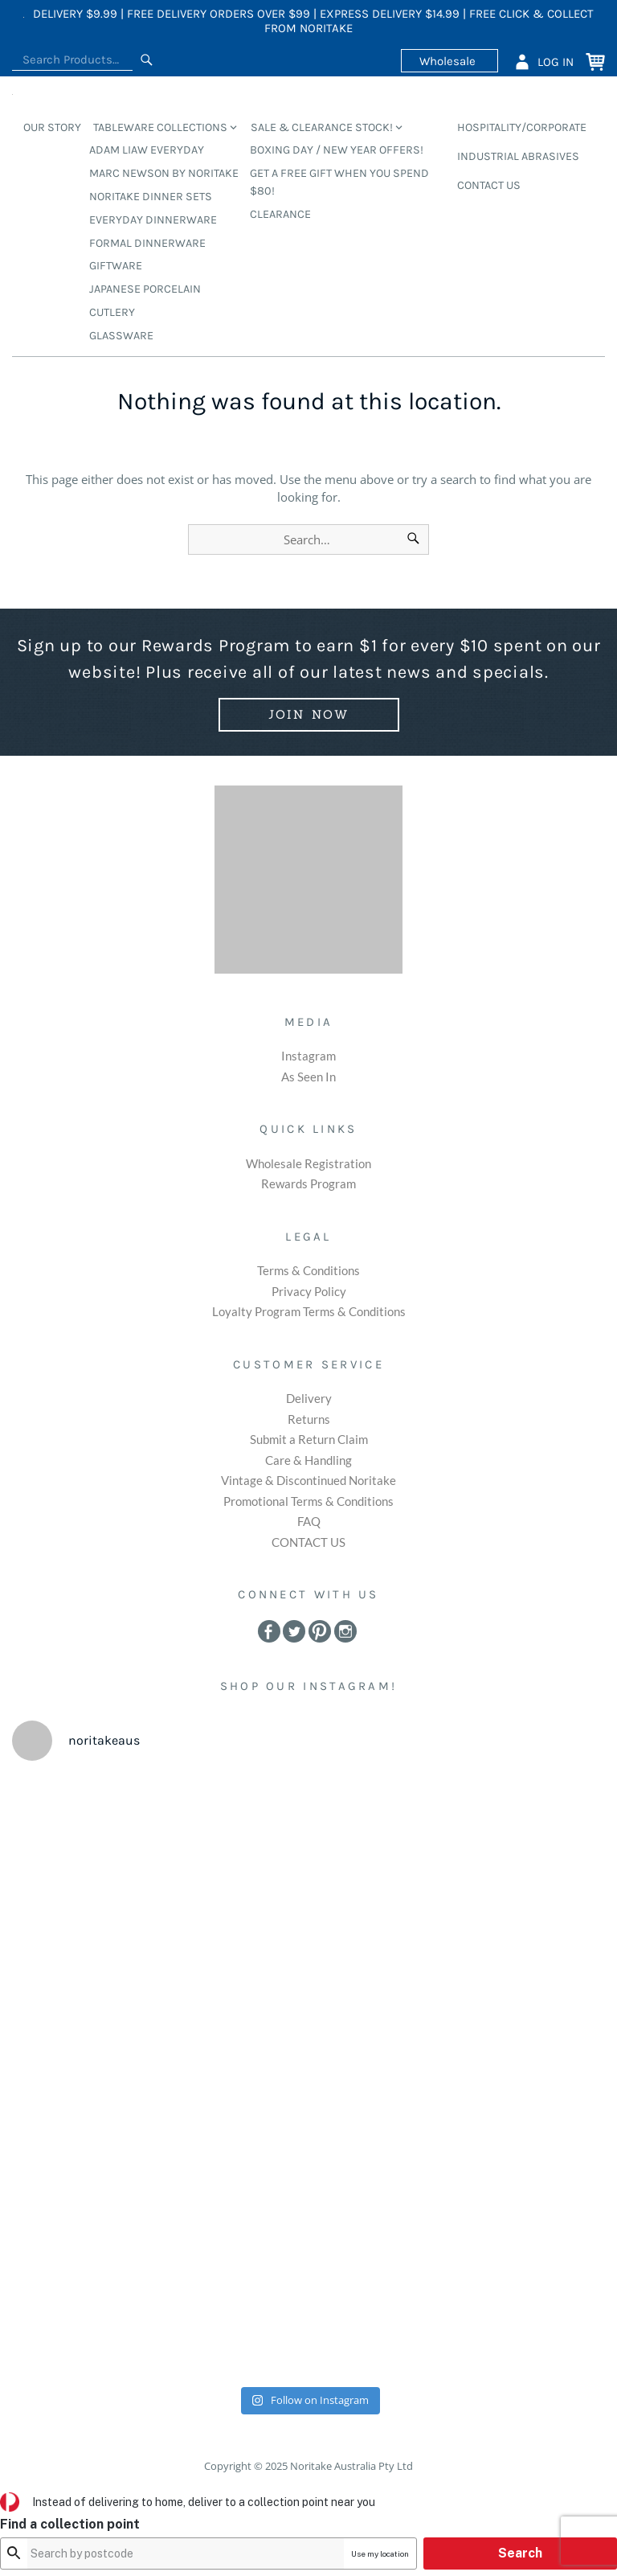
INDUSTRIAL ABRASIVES (518, 156)
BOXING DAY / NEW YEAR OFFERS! (336, 150)
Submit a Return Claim (309, 1439)
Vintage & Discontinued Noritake (308, 1480)
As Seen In (308, 1076)
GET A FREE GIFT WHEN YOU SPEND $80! (339, 182)
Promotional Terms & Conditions (308, 1501)
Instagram (308, 1055)
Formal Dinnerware (147, 243)
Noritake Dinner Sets (150, 196)
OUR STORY (52, 127)
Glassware (121, 336)
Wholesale (449, 60)
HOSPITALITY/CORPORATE (521, 127)
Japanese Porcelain (145, 289)
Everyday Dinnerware (153, 220)
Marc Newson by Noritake (164, 173)
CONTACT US (489, 185)
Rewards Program (308, 1183)
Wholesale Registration (308, 1163)
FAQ (309, 1521)
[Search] (147, 60)
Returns (309, 1419)
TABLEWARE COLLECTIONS (160, 127)
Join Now (308, 714)
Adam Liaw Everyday (146, 150)
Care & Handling (308, 1460)
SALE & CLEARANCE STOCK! (322, 127)
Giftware (115, 266)
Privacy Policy (309, 1291)
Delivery (309, 1398)
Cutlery (112, 312)
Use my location (471, 2553)
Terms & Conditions (308, 1270)
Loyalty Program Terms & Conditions (309, 1311)
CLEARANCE (280, 214)
